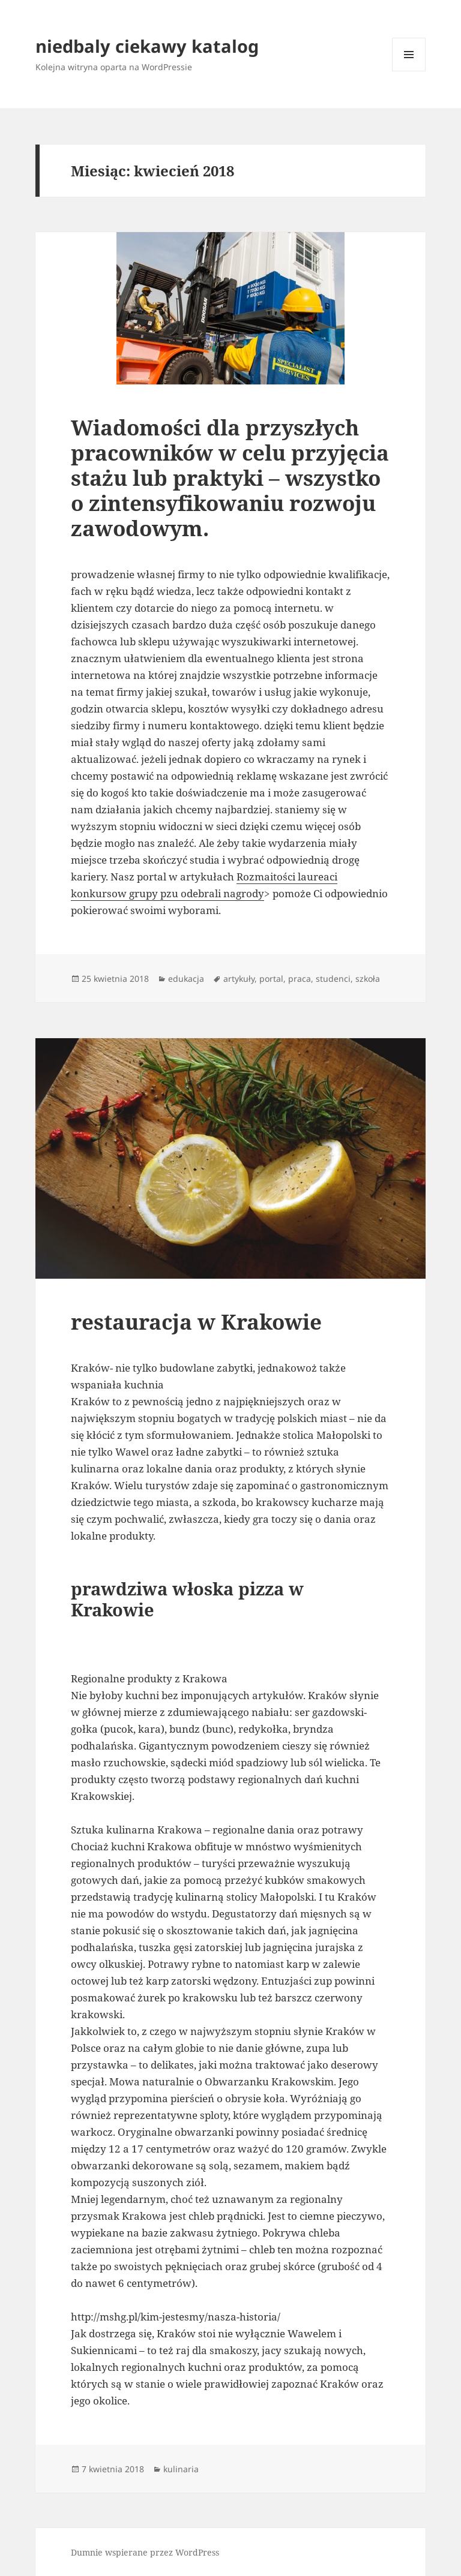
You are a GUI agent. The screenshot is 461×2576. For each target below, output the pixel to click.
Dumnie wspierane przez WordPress (145, 2552)
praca (299, 978)
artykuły (239, 978)
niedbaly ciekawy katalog (147, 46)
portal (271, 978)
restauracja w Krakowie (196, 1321)
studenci (333, 978)
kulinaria (181, 2469)
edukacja (186, 978)
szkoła (367, 978)
